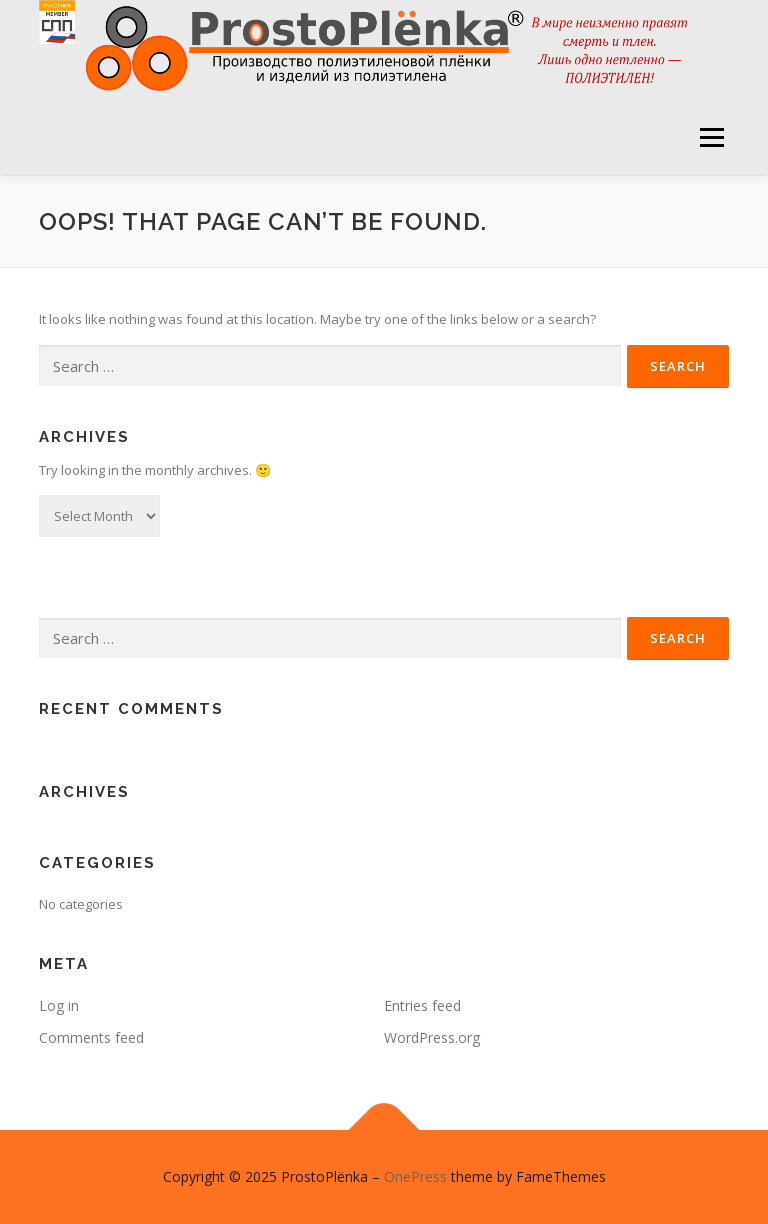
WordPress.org (432, 1037)
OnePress (415, 1176)
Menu (711, 137)
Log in (59, 1005)
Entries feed (422, 1005)
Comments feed (91, 1037)
